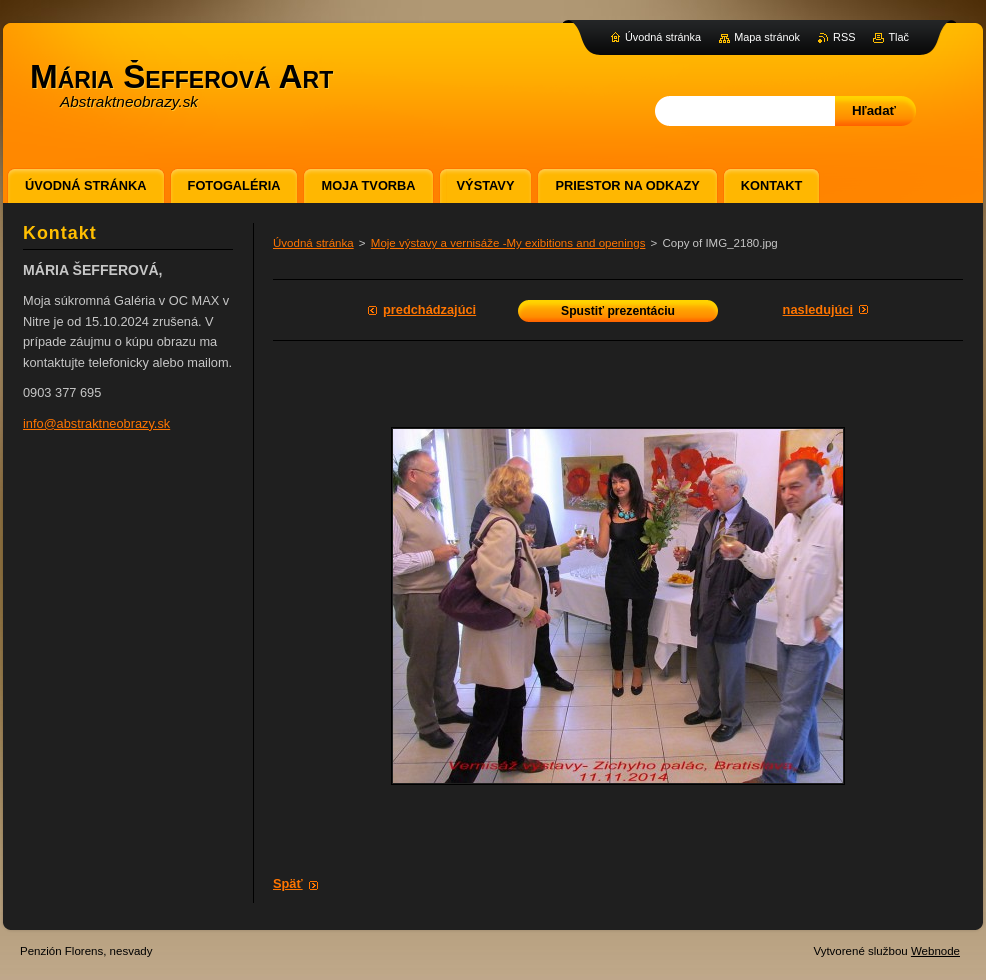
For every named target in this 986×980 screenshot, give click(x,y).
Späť (288, 883)
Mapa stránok (767, 37)
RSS (844, 37)
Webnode (935, 951)
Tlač (898, 37)
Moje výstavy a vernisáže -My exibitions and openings (508, 243)
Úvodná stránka (313, 243)
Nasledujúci (818, 309)
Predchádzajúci (429, 309)
